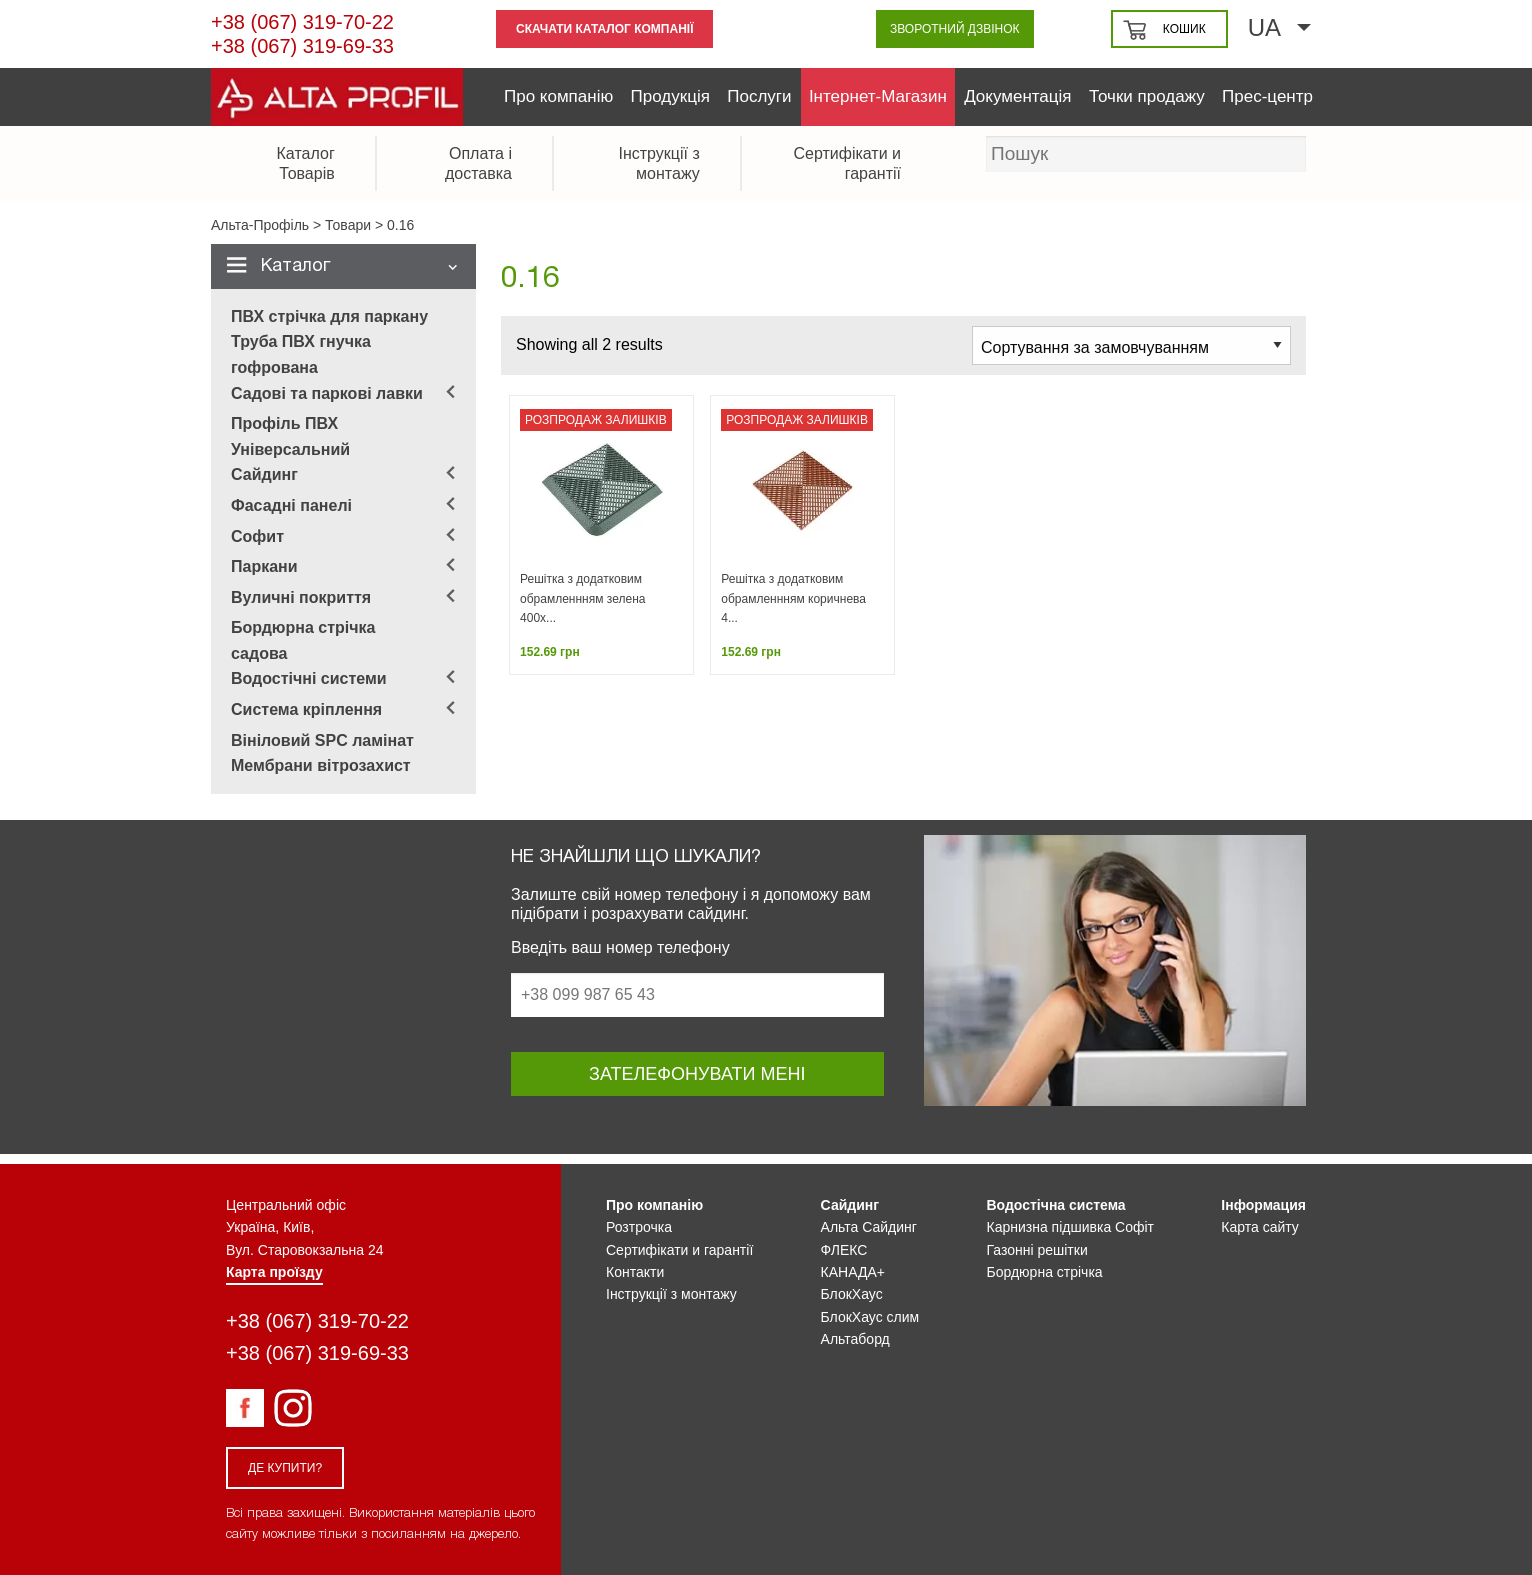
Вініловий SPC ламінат (322, 740)
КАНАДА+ (853, 1272)
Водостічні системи (309, 678)
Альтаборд (855, 1339)
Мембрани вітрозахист (321, 765)
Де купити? (285, 1468)
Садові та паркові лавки (327, 393)
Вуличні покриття (301, 597)
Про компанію (558, 96)
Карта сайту (1260, 1227)
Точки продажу (1147, 96)
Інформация (1263, 1205)
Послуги (759, 96)
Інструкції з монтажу (671, 1294)
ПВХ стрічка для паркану (329, 316)
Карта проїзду (274, 1272)
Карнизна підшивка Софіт (1071, 1227)
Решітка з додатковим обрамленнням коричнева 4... (793, 598)
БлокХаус (852, 1294)
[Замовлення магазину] (1131, 345)
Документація (1017, 96)
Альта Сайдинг (869, 1227)
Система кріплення (306, 709)
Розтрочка (639, 1227)
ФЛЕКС (844, 1250)
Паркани (264, 566)
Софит (257, 536)
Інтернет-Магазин (878, 96)
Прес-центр (1267, 96)
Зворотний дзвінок (955, 29)
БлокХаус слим (870, 1317)
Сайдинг (264, 474)
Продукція (670, 96)
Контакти (635, 1272)
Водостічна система (1056, 1205)
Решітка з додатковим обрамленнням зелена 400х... (582, 598)
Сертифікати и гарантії (679, 1250)
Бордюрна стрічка (1045, 1272)
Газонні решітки (1037, 1250)
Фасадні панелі (291, 505)
